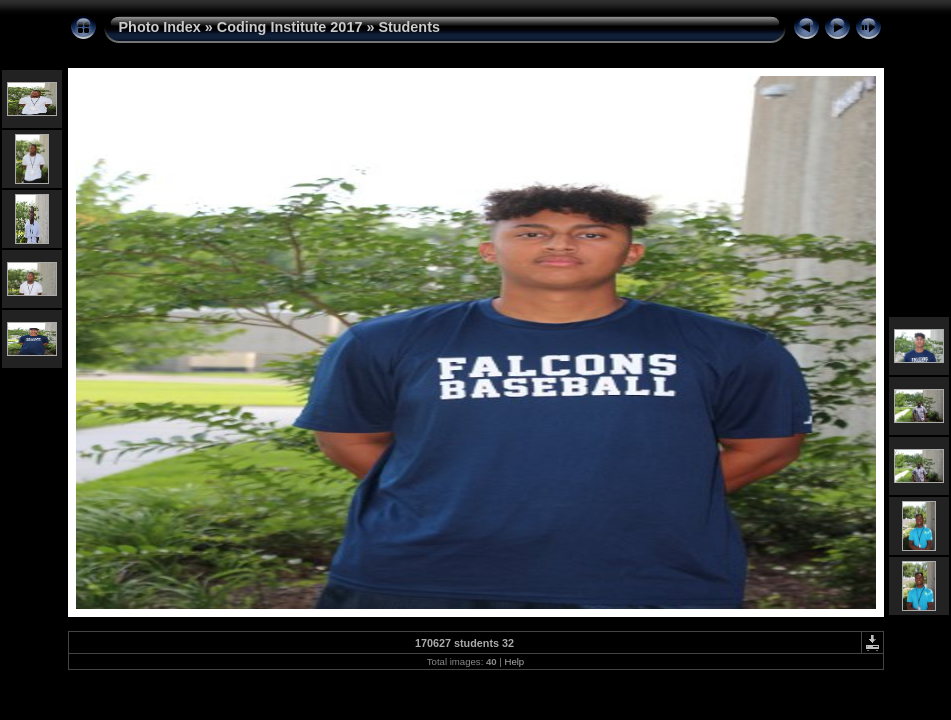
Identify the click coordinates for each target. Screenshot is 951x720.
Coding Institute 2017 (290, 27)
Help (514, 661)
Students (409, 27)
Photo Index (160, 27)
